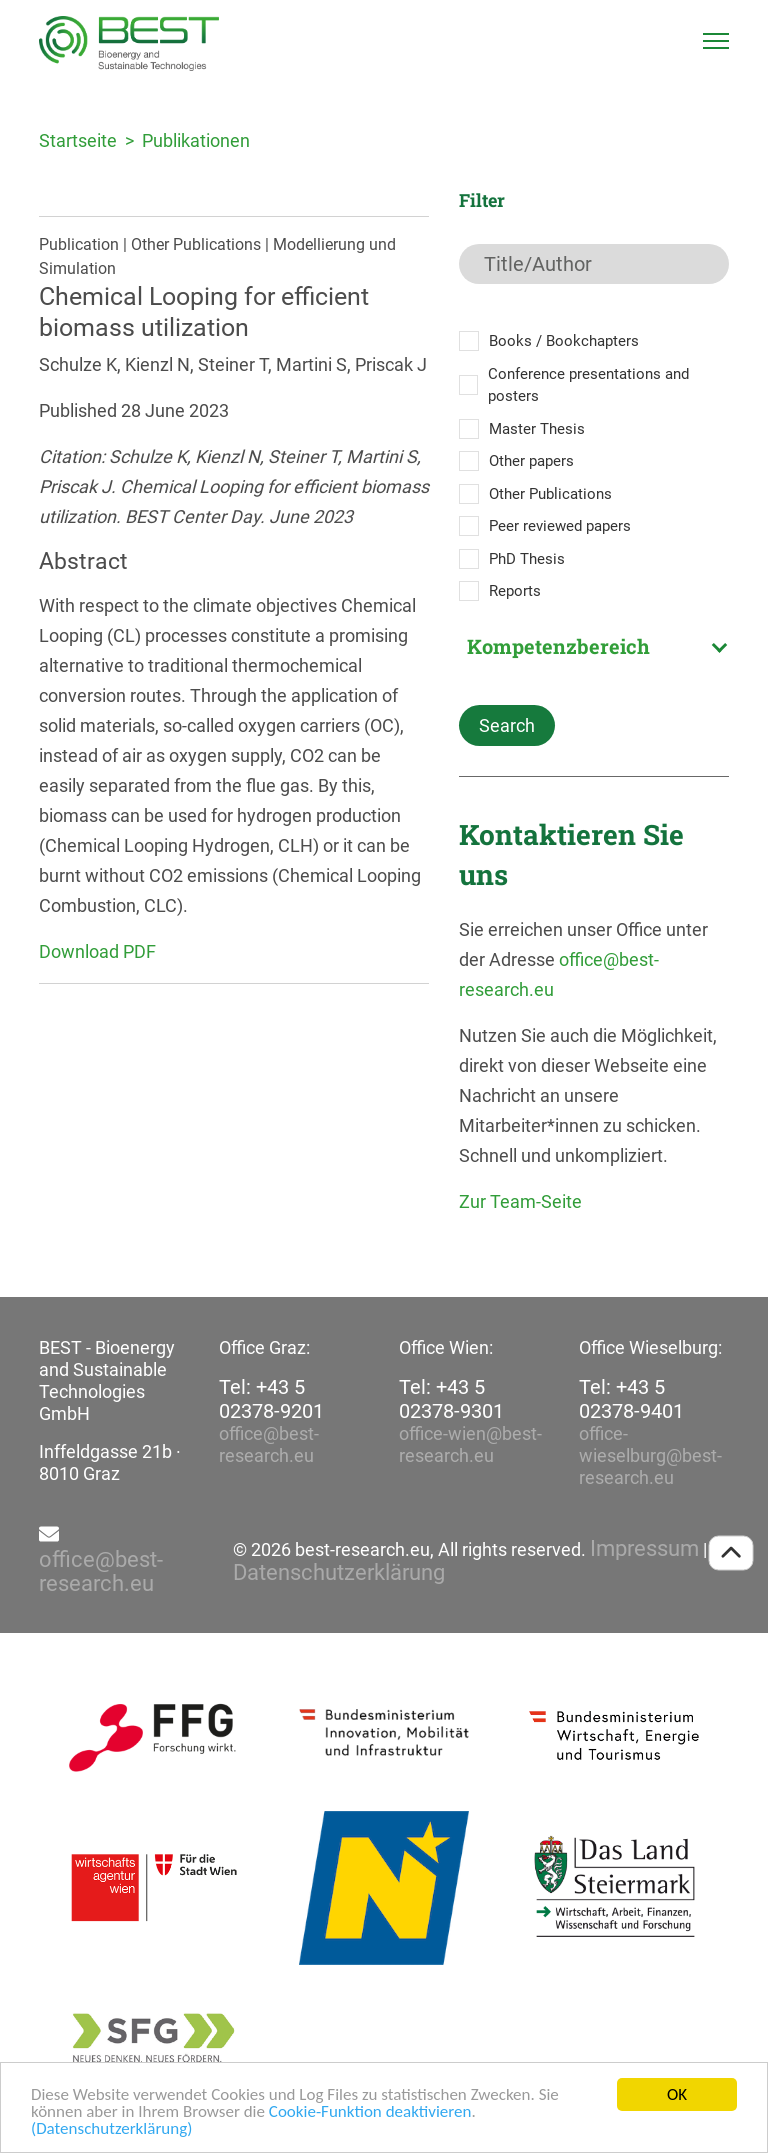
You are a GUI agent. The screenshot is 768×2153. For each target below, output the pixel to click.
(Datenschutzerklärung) (111, 2129)
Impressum (644, 1549)
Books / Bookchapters (564, 341)
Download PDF (97, 951)
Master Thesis (537, 429)
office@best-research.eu (269, 1444)
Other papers (531, 461)
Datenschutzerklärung (339, 1573)
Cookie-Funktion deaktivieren (370, 2112)
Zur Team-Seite (520, 1201)
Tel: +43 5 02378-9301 (451, 1399)
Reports (515, 591)
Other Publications (550, 494)
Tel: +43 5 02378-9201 (271, 1399)
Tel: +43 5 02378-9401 (631, 1399)
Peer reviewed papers (560, 526)
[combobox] (594, 646)
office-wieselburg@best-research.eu (650, 1455)
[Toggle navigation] (716, 41)
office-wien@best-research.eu (470, 1444)
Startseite (78, 140)
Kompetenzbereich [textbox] (558, 646)
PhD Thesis (527, 559)
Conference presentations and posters (588, 385)
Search (507, 725)
